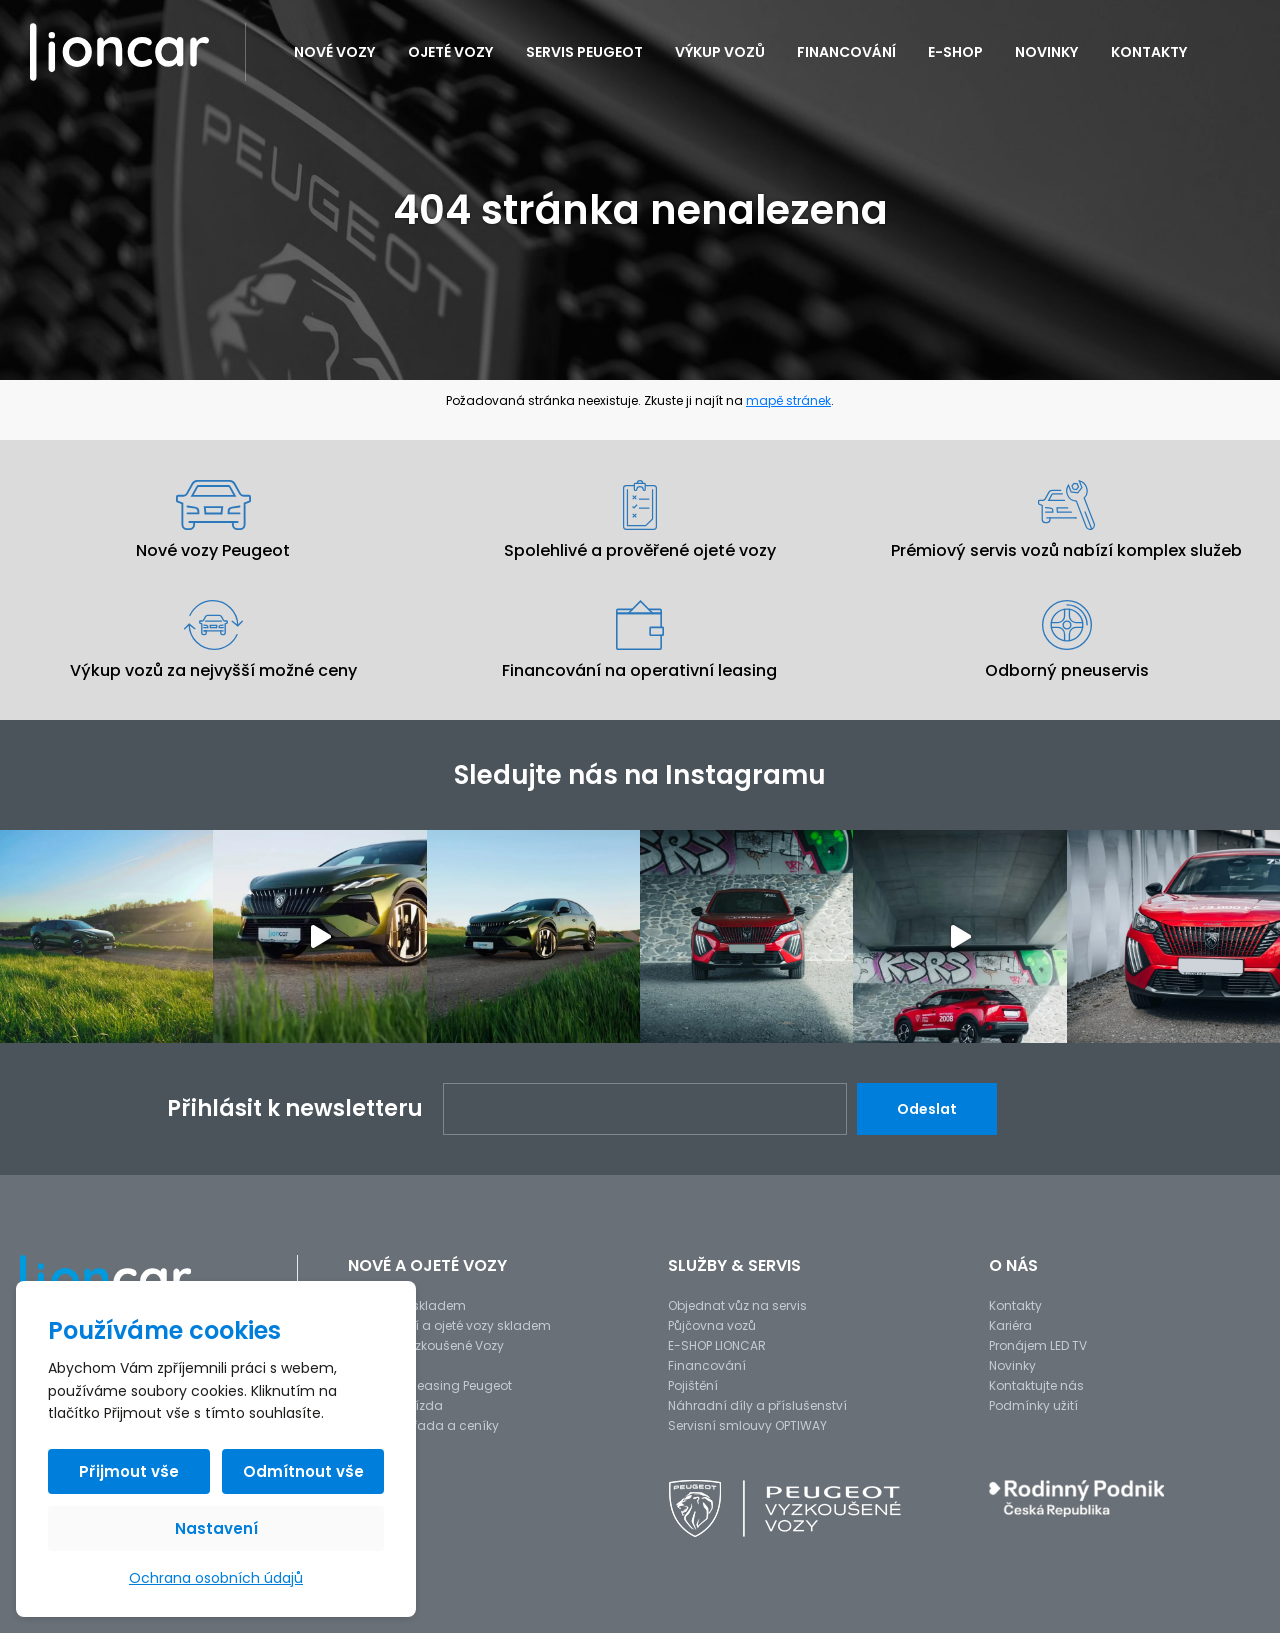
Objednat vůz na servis (737, 1305)
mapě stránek (788, 400)
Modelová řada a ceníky (423, 1425)
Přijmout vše (129, 1471)
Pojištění (693, 1385)
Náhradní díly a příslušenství (757, 1405)
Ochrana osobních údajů (216, 1578)
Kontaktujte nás (1036, 1385)
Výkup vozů (720, 52)
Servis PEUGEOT (584, 52)
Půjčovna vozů (712, 1325)
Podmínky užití (1033, 1405)
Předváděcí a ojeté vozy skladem (449, 1325)
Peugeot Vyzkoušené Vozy (426, 1345)
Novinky (1047, 52)
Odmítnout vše (303, 1471)
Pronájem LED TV (1038, 1345)
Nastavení (216, 1528)
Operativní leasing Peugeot (430, 1385)
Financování (846, 52)
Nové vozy (335, 52)
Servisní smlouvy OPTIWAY (747, 1425)
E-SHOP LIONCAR (717, 1345)
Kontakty (1149, 52)
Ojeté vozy (451, 52)
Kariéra (1010, 1325)
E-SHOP (955, 52)
